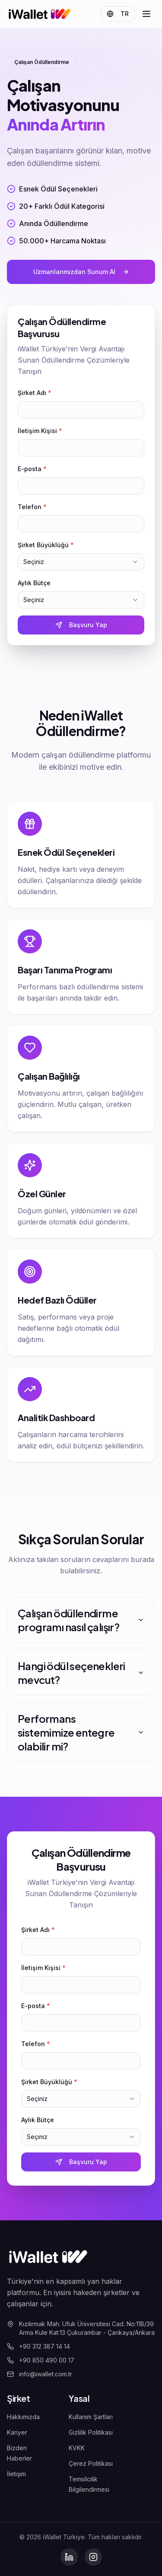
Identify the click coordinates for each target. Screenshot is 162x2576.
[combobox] (81, 562)
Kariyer (17, 2432)
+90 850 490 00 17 (40, 2360)
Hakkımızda (23, 2416)
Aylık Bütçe (34, 583)
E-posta (32, 468)
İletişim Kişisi (40, 430)
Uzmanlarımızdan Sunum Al (81, 271)
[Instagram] (93, 2557)
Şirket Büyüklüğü (46, 544)
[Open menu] (146, 13)
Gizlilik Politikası (91, 2432)
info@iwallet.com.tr (39, 2374)
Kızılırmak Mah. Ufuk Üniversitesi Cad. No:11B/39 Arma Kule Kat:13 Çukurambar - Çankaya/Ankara (81, 2328)
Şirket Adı (34, 392)
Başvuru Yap (81, 624)
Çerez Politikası (91, 2463)
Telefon (32, 506)
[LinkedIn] (69, 2557)
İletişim (16, 2473)
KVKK (77, 2448)
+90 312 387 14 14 (38, 2346)
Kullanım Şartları (91, 2416)
